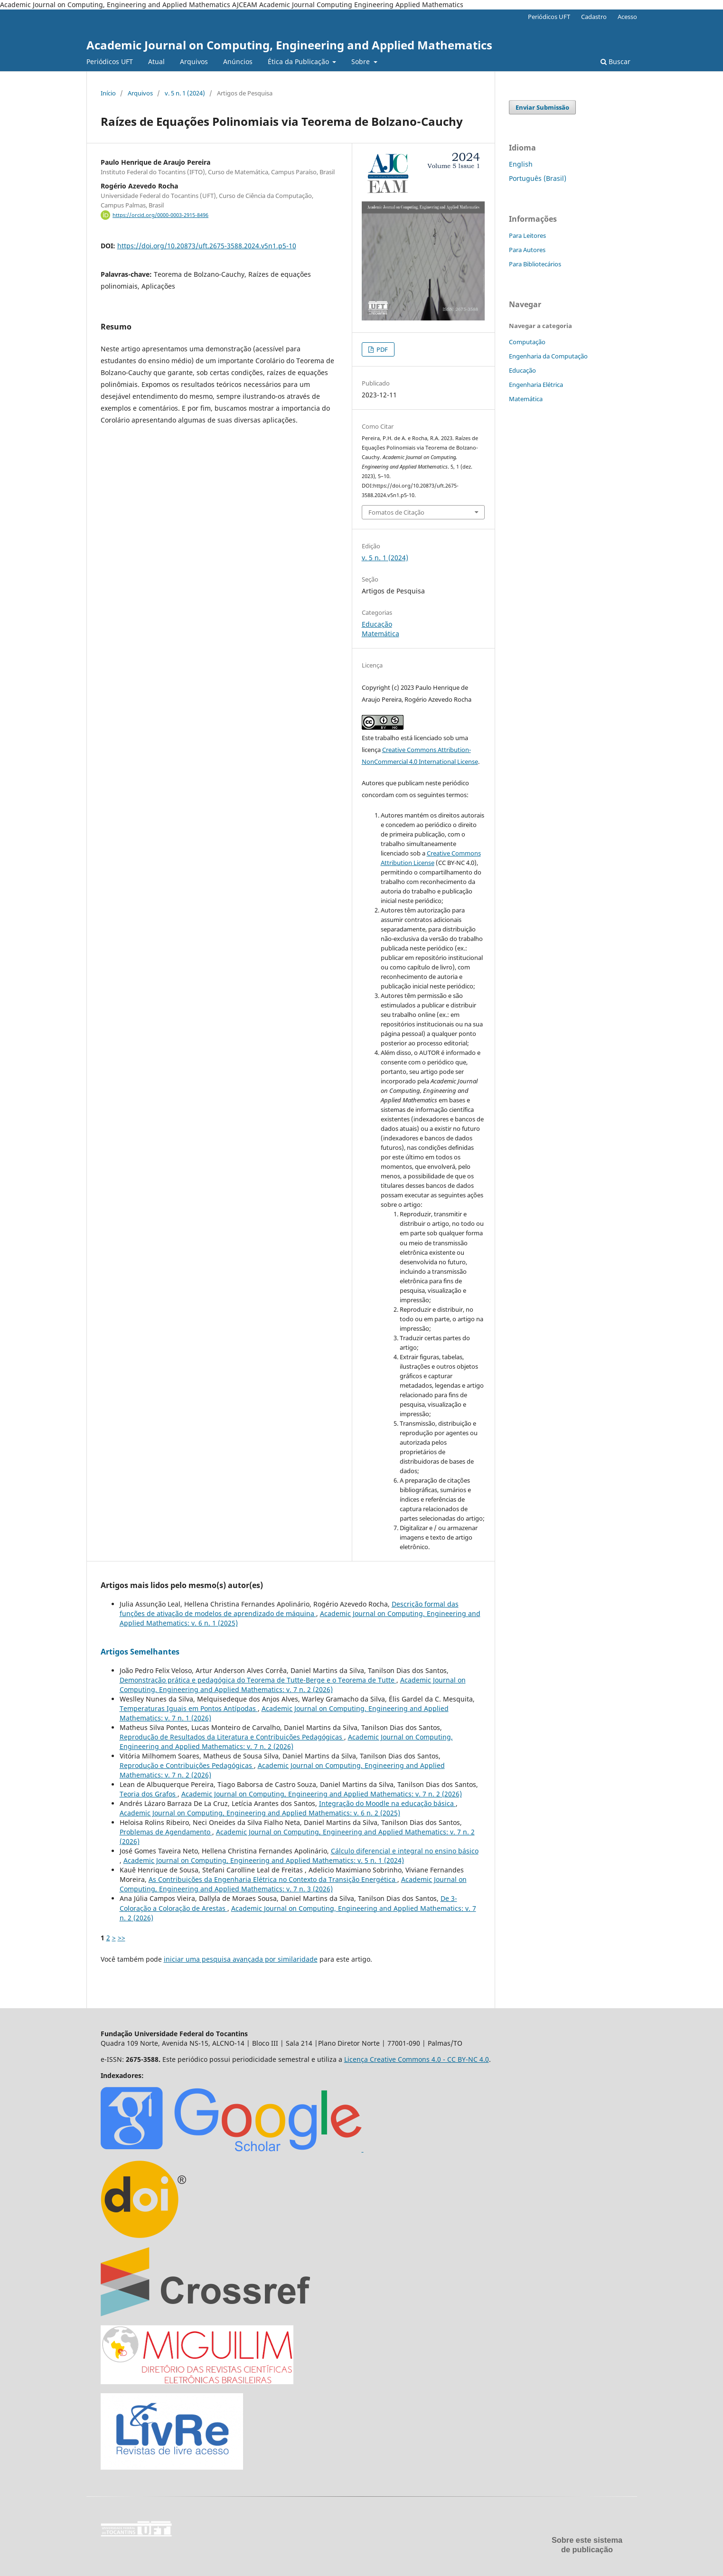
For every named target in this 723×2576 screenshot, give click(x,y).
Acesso (627, 16)
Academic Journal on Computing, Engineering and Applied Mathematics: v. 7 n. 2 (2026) (293, 1684)
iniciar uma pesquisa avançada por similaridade (241, 1959)
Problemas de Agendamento (166, 1831)
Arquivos (194, 61)
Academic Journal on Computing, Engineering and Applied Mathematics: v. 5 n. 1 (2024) (263, 1860)
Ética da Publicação (299, 61)
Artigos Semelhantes (140, 1651)
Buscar (615, 61)
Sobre (361, 61)
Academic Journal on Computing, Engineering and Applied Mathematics (289, 45)
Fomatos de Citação (396, 512)
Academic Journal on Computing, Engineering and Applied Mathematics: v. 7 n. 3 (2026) (293, 1884)
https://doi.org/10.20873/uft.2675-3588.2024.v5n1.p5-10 (206, 245)
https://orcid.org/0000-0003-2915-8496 (160, 215)
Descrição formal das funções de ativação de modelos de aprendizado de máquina (289, 1608)
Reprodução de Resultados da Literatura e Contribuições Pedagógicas (232, 1736)
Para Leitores (527, 235)
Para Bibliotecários (535, 264)
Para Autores (527, 249)
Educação (377, 624)
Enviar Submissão (542, 107)
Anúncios (238, 61)
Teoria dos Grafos (149, 1793)
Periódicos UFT (109, 61)
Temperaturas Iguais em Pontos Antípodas (189, 1708)
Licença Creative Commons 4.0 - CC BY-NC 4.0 (416, 2059)
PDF (381, 349)
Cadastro (594, 16)
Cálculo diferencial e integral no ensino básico (405, 1850)
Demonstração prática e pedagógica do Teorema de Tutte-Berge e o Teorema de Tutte (258, 1679)
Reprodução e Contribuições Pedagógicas (187, 1765)
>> (121, 1937)
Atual (156, 61)
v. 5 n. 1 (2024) (185, 93)
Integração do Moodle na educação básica (387, 1803)
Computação (527, 342)
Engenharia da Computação (548, 356)
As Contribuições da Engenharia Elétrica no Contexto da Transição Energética (273, 1879)
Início (108, 93)
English (521, 164)
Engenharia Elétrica (536, 384)
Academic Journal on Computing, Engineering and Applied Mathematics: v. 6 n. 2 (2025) (260, 1812)
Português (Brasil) (537, 178)
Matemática (380, 633)
